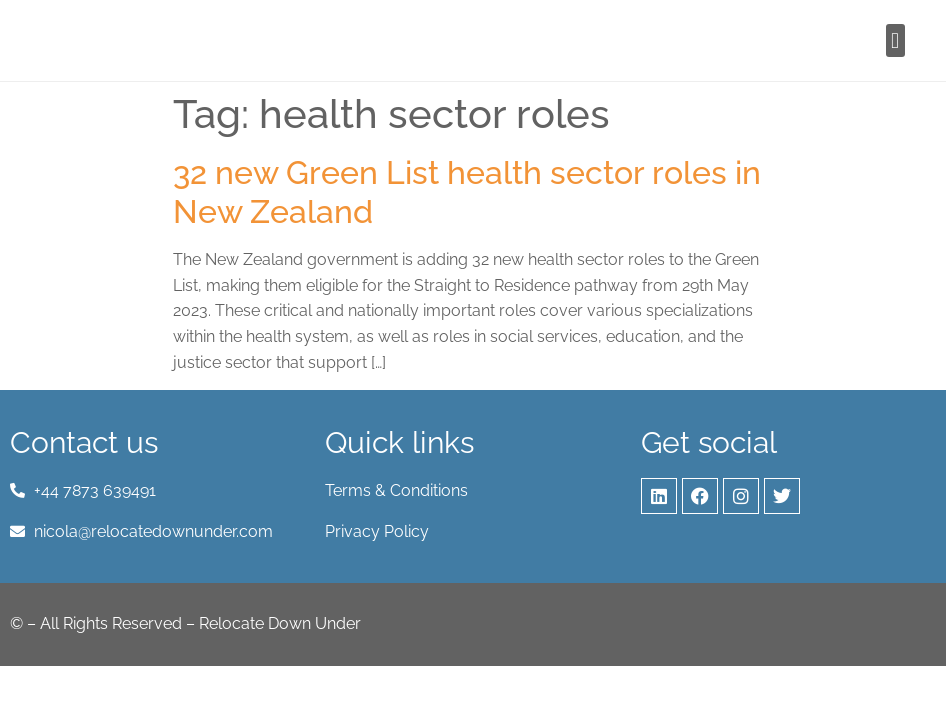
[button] (895, 40)
